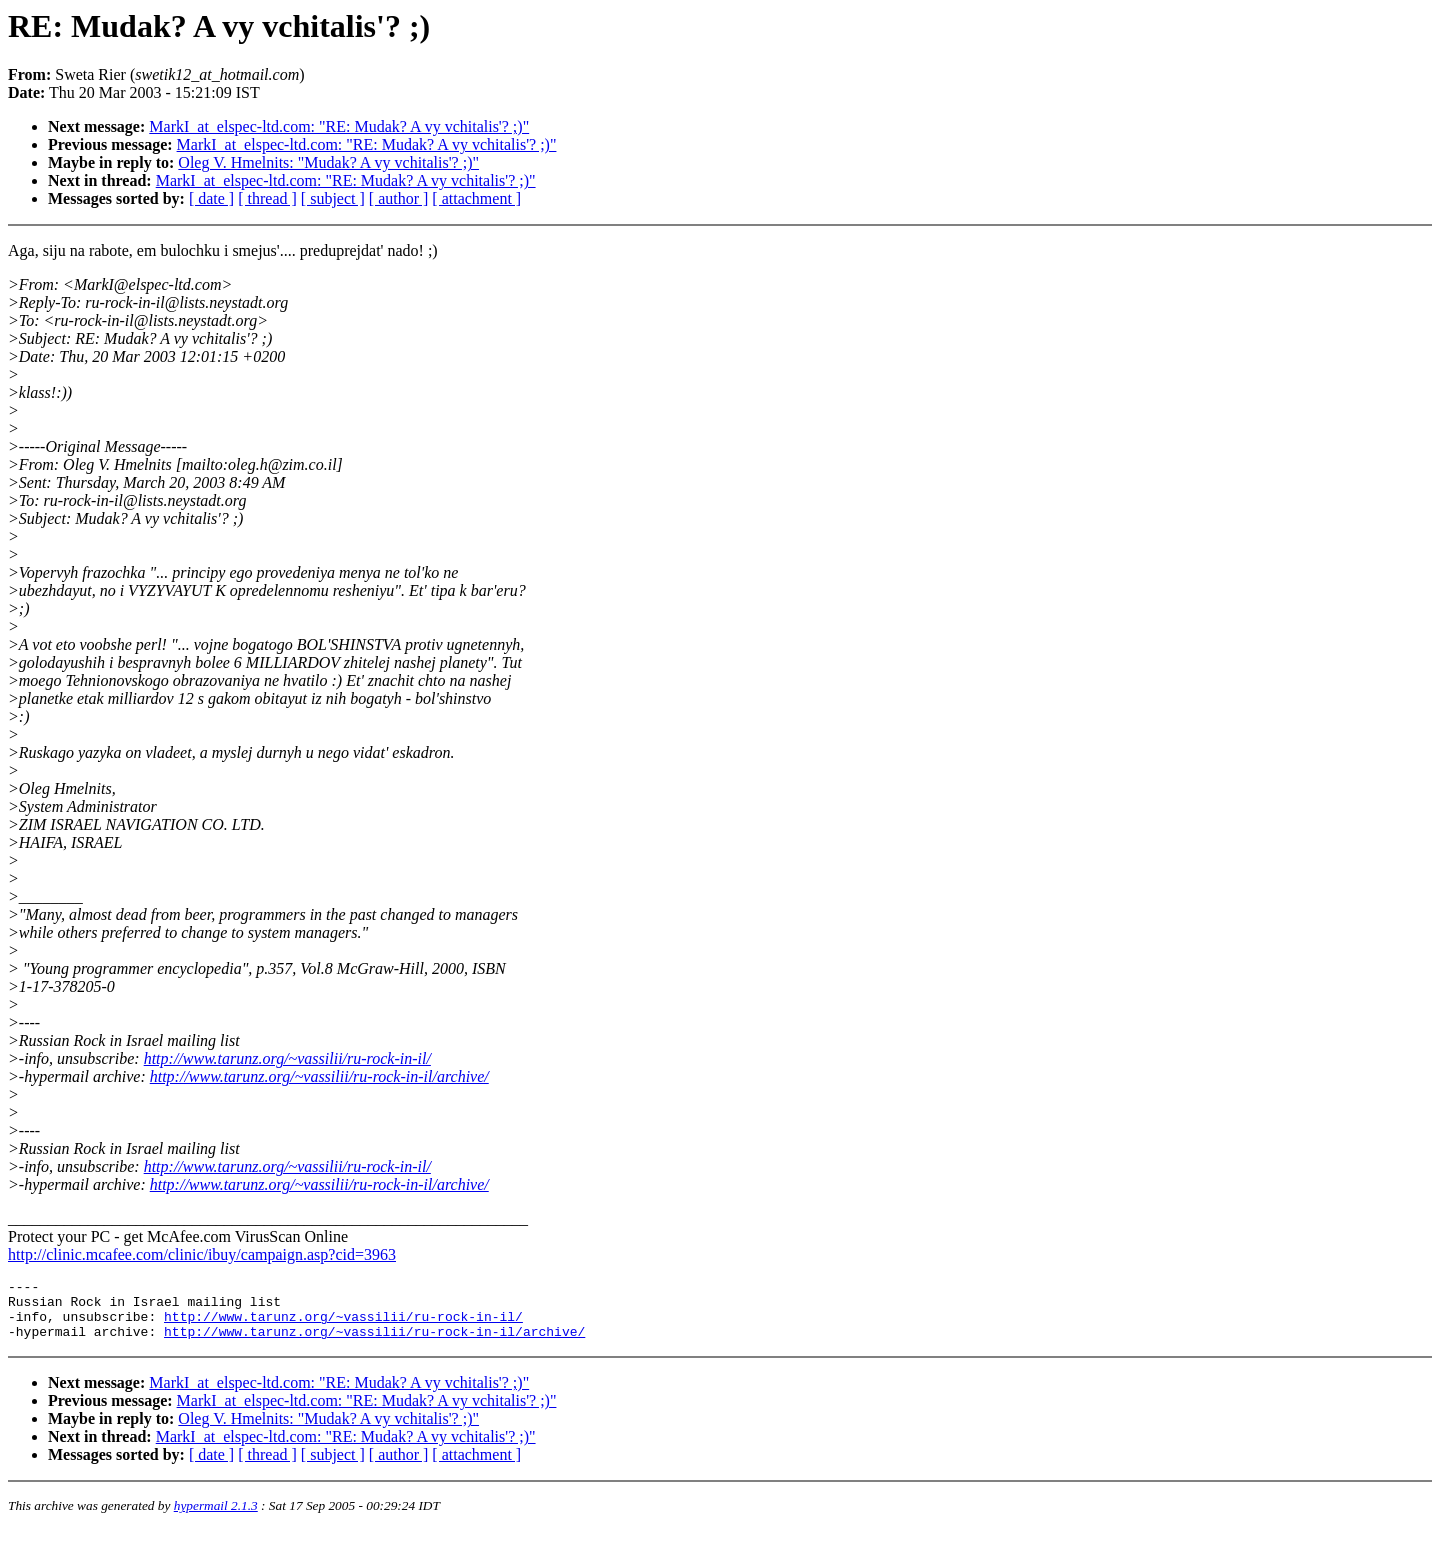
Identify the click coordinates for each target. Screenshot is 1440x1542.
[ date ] (211, 198)
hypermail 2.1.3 (216, 1517)
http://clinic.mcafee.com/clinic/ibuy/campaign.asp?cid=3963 (202, 1254)
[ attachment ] (476, 198)
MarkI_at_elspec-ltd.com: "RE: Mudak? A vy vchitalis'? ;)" (339, 126)
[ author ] (399, 198)
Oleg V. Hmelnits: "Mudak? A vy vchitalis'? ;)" (328, 162)
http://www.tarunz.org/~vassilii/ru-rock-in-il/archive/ (319, 1076)
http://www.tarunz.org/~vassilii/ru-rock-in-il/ (287, 1058)
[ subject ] (333, 198)
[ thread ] (267, 198)
